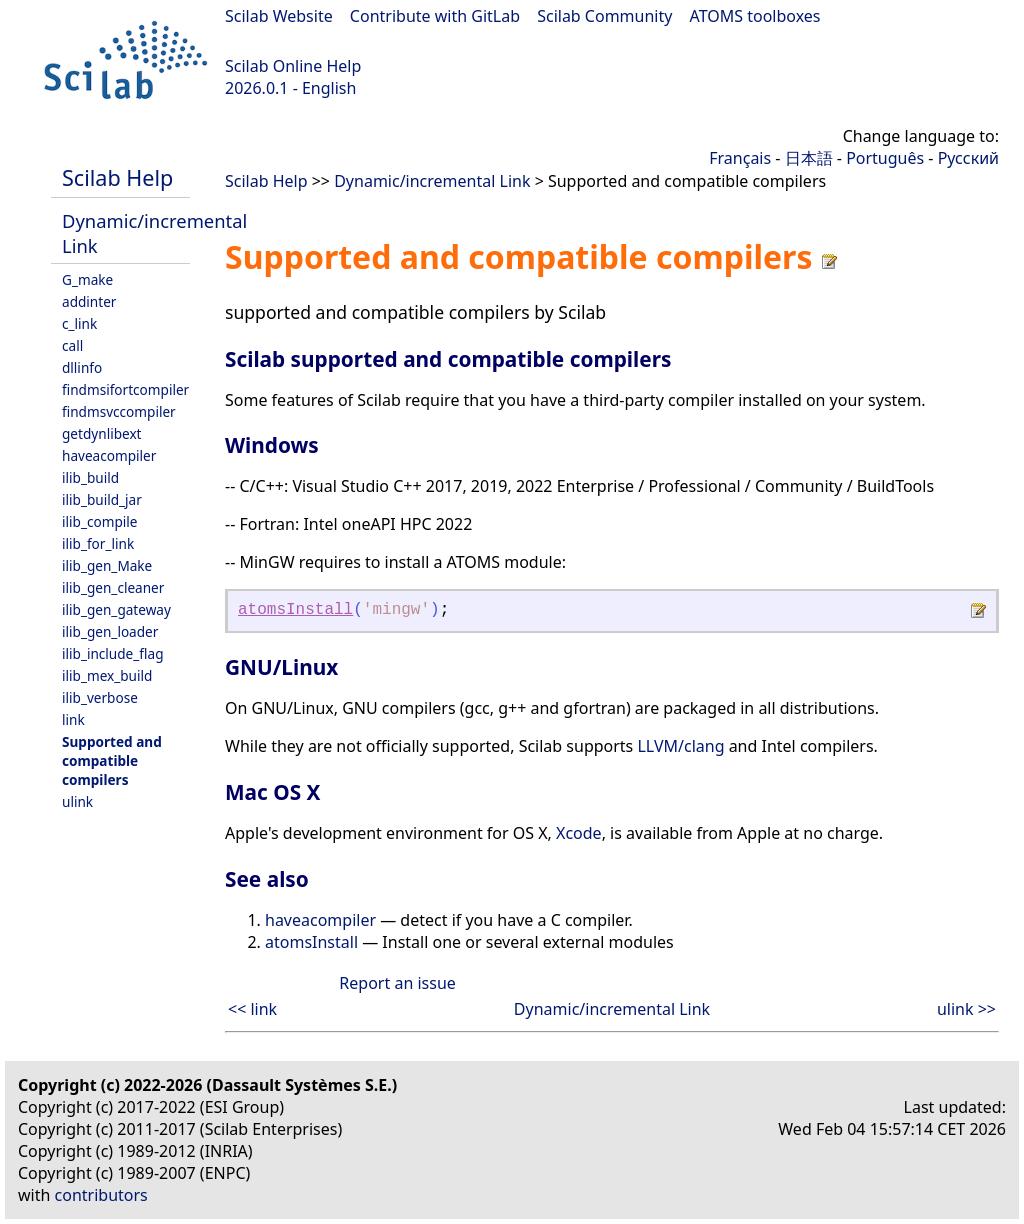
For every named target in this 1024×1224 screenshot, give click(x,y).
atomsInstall (295, 610)
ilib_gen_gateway (116, 609)
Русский (968, 158)
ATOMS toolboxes (755, 16)
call (72, 345)
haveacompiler (109, 455)
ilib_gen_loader (110, 631)
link (73, 719)
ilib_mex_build (107, 675)
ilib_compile (99, 521)
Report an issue (397, 983)
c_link (79, 323)
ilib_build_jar (102, 499)
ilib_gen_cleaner (113, 587)
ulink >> (966, 1009)
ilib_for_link (98, 543)
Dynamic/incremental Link (432, 181)
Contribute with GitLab (435, 16)
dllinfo (82, 367)
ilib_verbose (100, 697)
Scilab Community (604, 16)
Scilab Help (117, 177)
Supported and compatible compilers (112, 760)
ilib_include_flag (113, 653)
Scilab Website (279, 16)
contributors (101, 1195)
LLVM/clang (680, 746)
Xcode (579, 833)
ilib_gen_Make (107, 565)
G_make (87, 279)
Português (885, 158)
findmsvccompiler (119, 411)
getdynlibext (102, 433)
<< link (252, 1009)
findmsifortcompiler (125, 389)
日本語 (809, 158)
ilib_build (90, 477)
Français (740, 158)
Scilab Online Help (293, 66)
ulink (77, 801)
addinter (89, 301)
